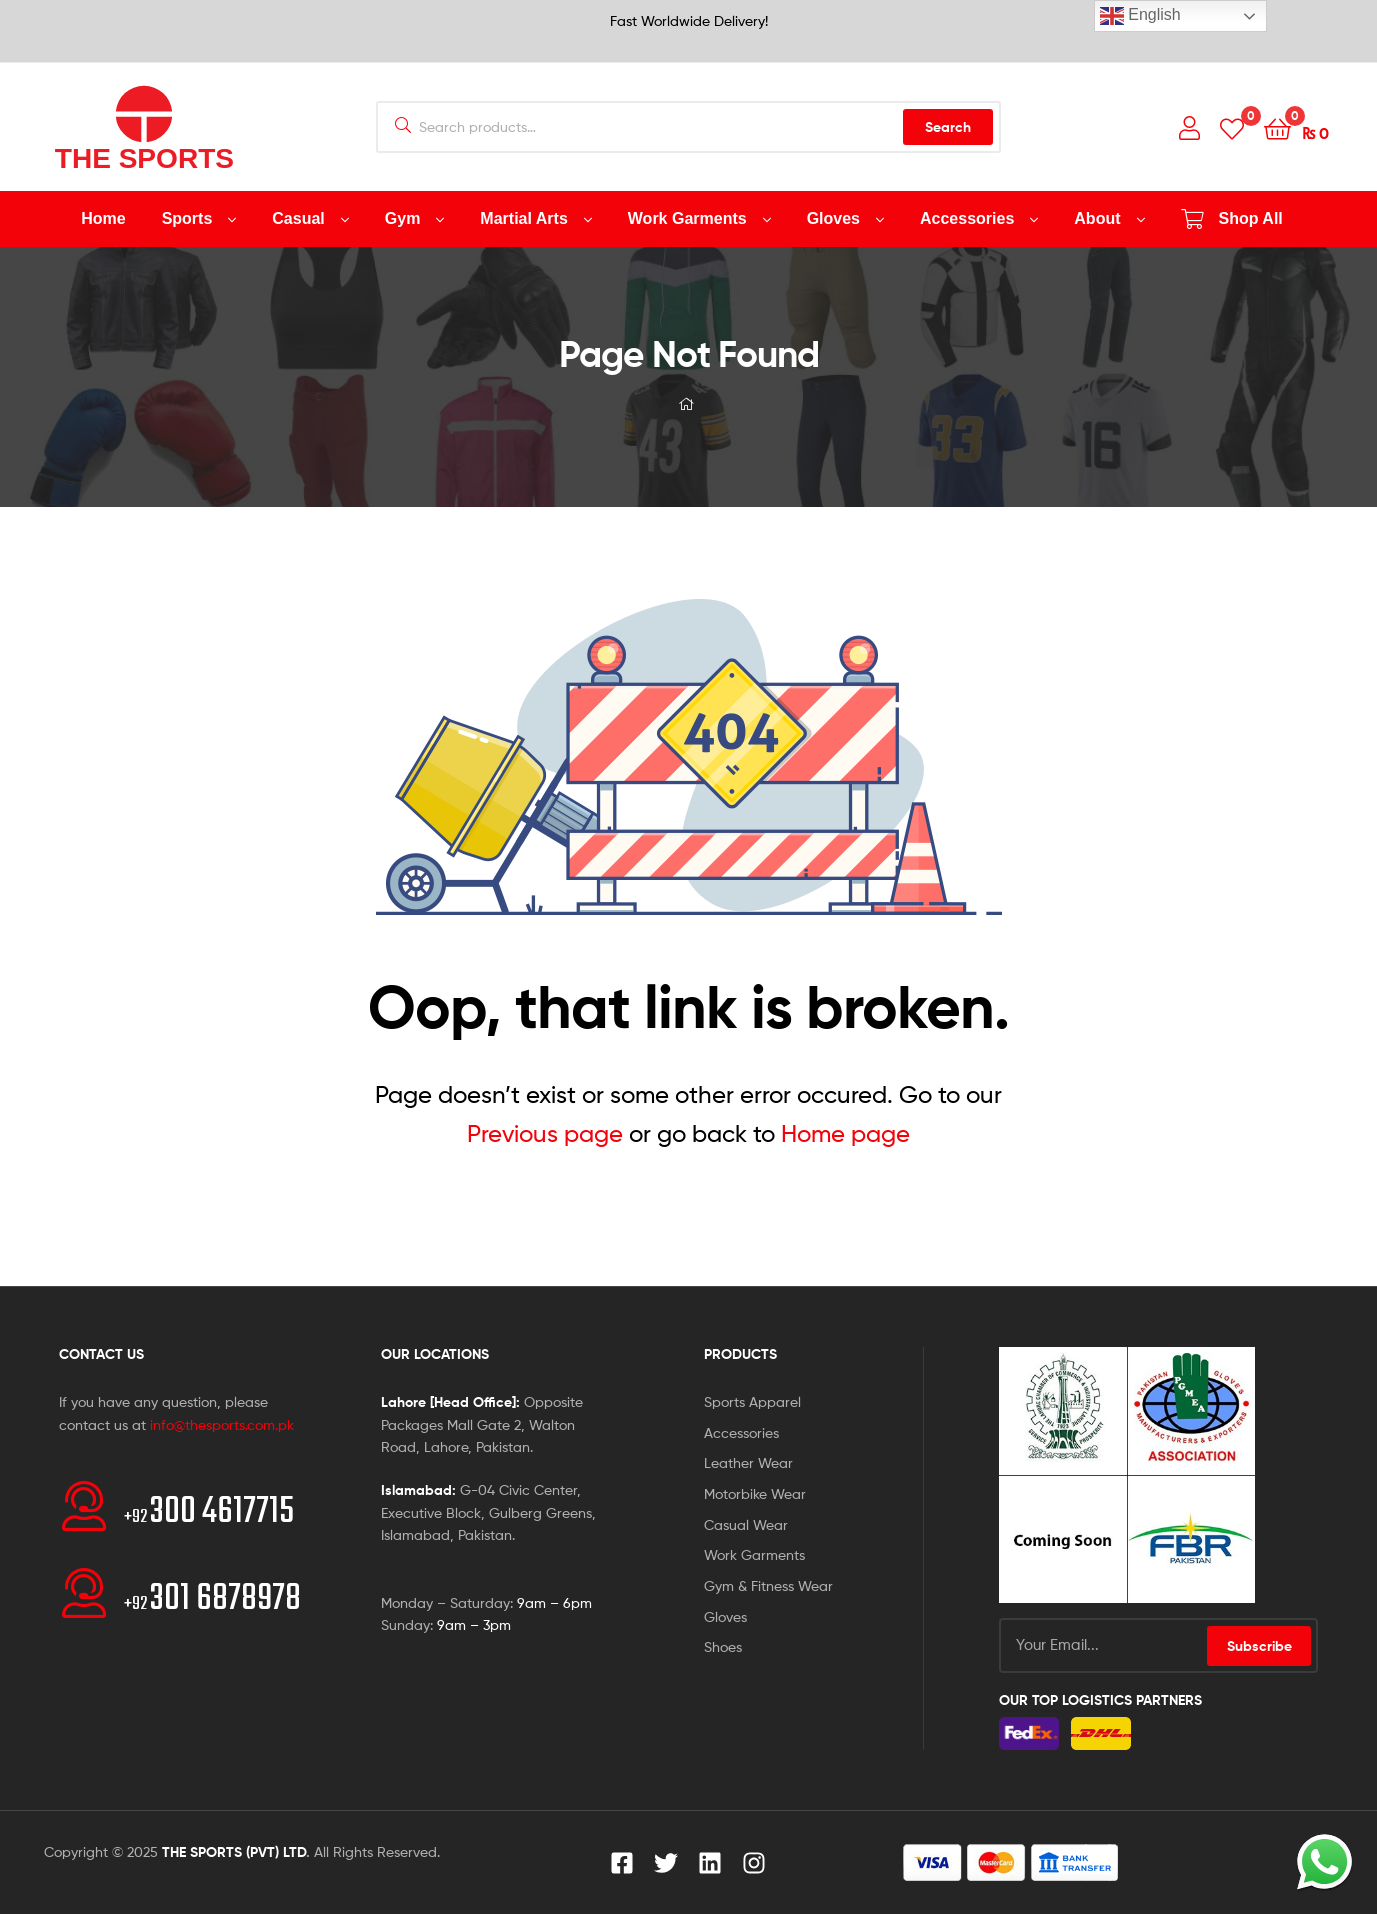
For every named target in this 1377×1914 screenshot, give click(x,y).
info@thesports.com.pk (222, 1424)
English (1140, 16)
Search (948, 127)
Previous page (545, 1133)
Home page (845, 1133)
